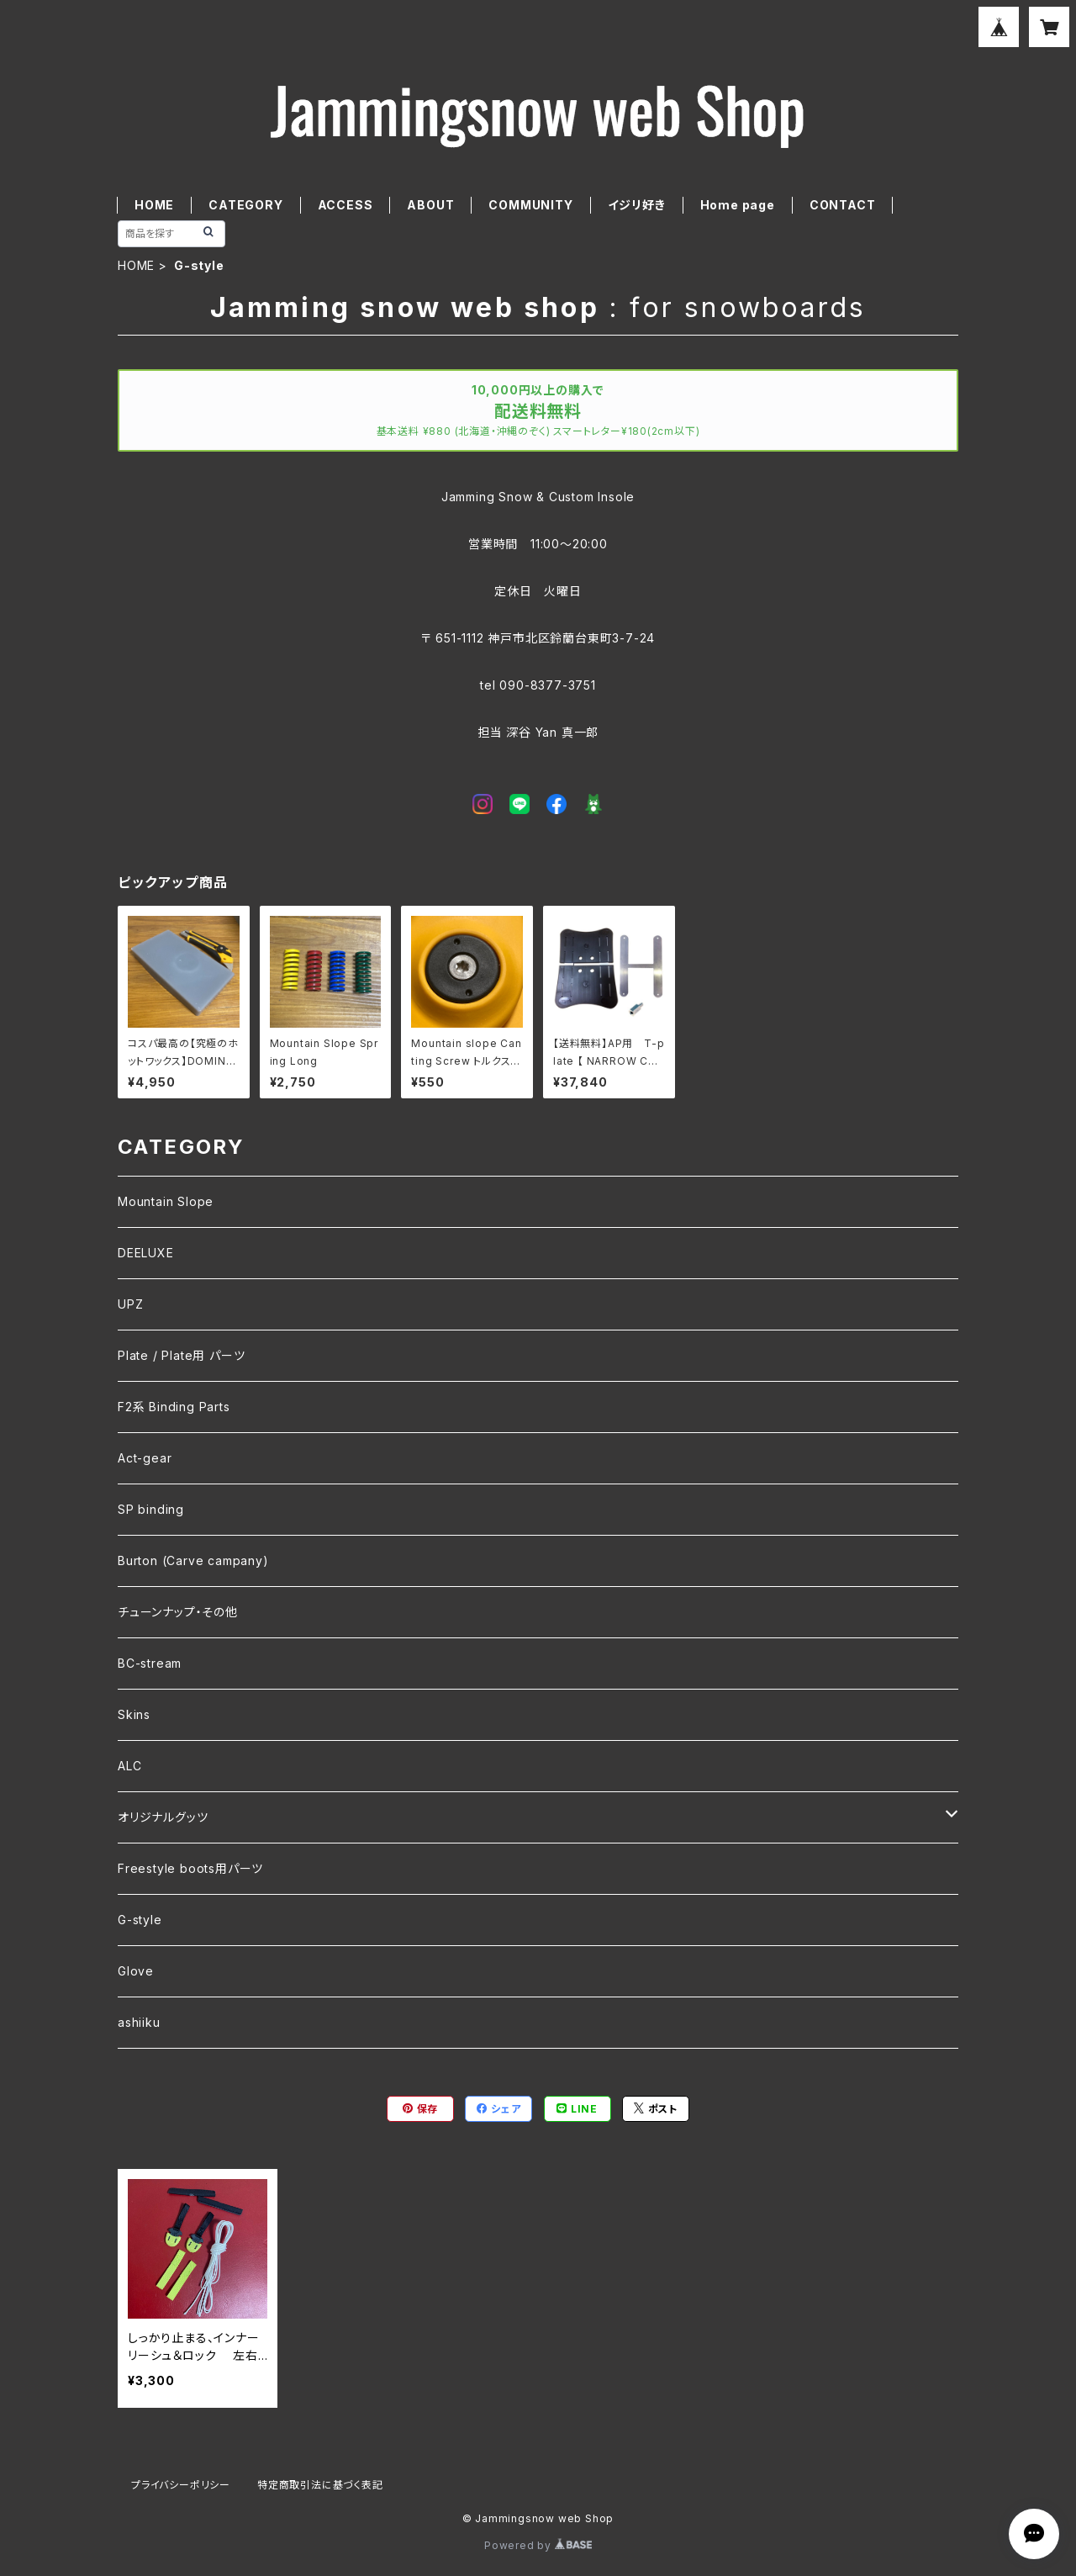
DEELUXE (146, 1253)
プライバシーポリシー (180, 2484)
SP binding (151, 1509)
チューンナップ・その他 (178, 1612)
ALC (129, 1766)
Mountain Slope (166, 1201)
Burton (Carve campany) (193, 1560)
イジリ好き (637, 205)
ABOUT (430, 205)
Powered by (538, 2545)
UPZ (130, 1304)
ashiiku (139, 2022)
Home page (737, 205)
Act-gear (144, 1458)
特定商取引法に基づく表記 (320, 2484)
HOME (154, 205)
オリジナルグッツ (163, 1817)
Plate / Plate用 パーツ (181, 1355)
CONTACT (843, 205)
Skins (134, 1714)
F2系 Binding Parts (174, 1406)
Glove (136, 1971)
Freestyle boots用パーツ (190, 1868)
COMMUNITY (530, 205)
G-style (140, 1919)
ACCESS (345, 205)
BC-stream (150, 1663)
